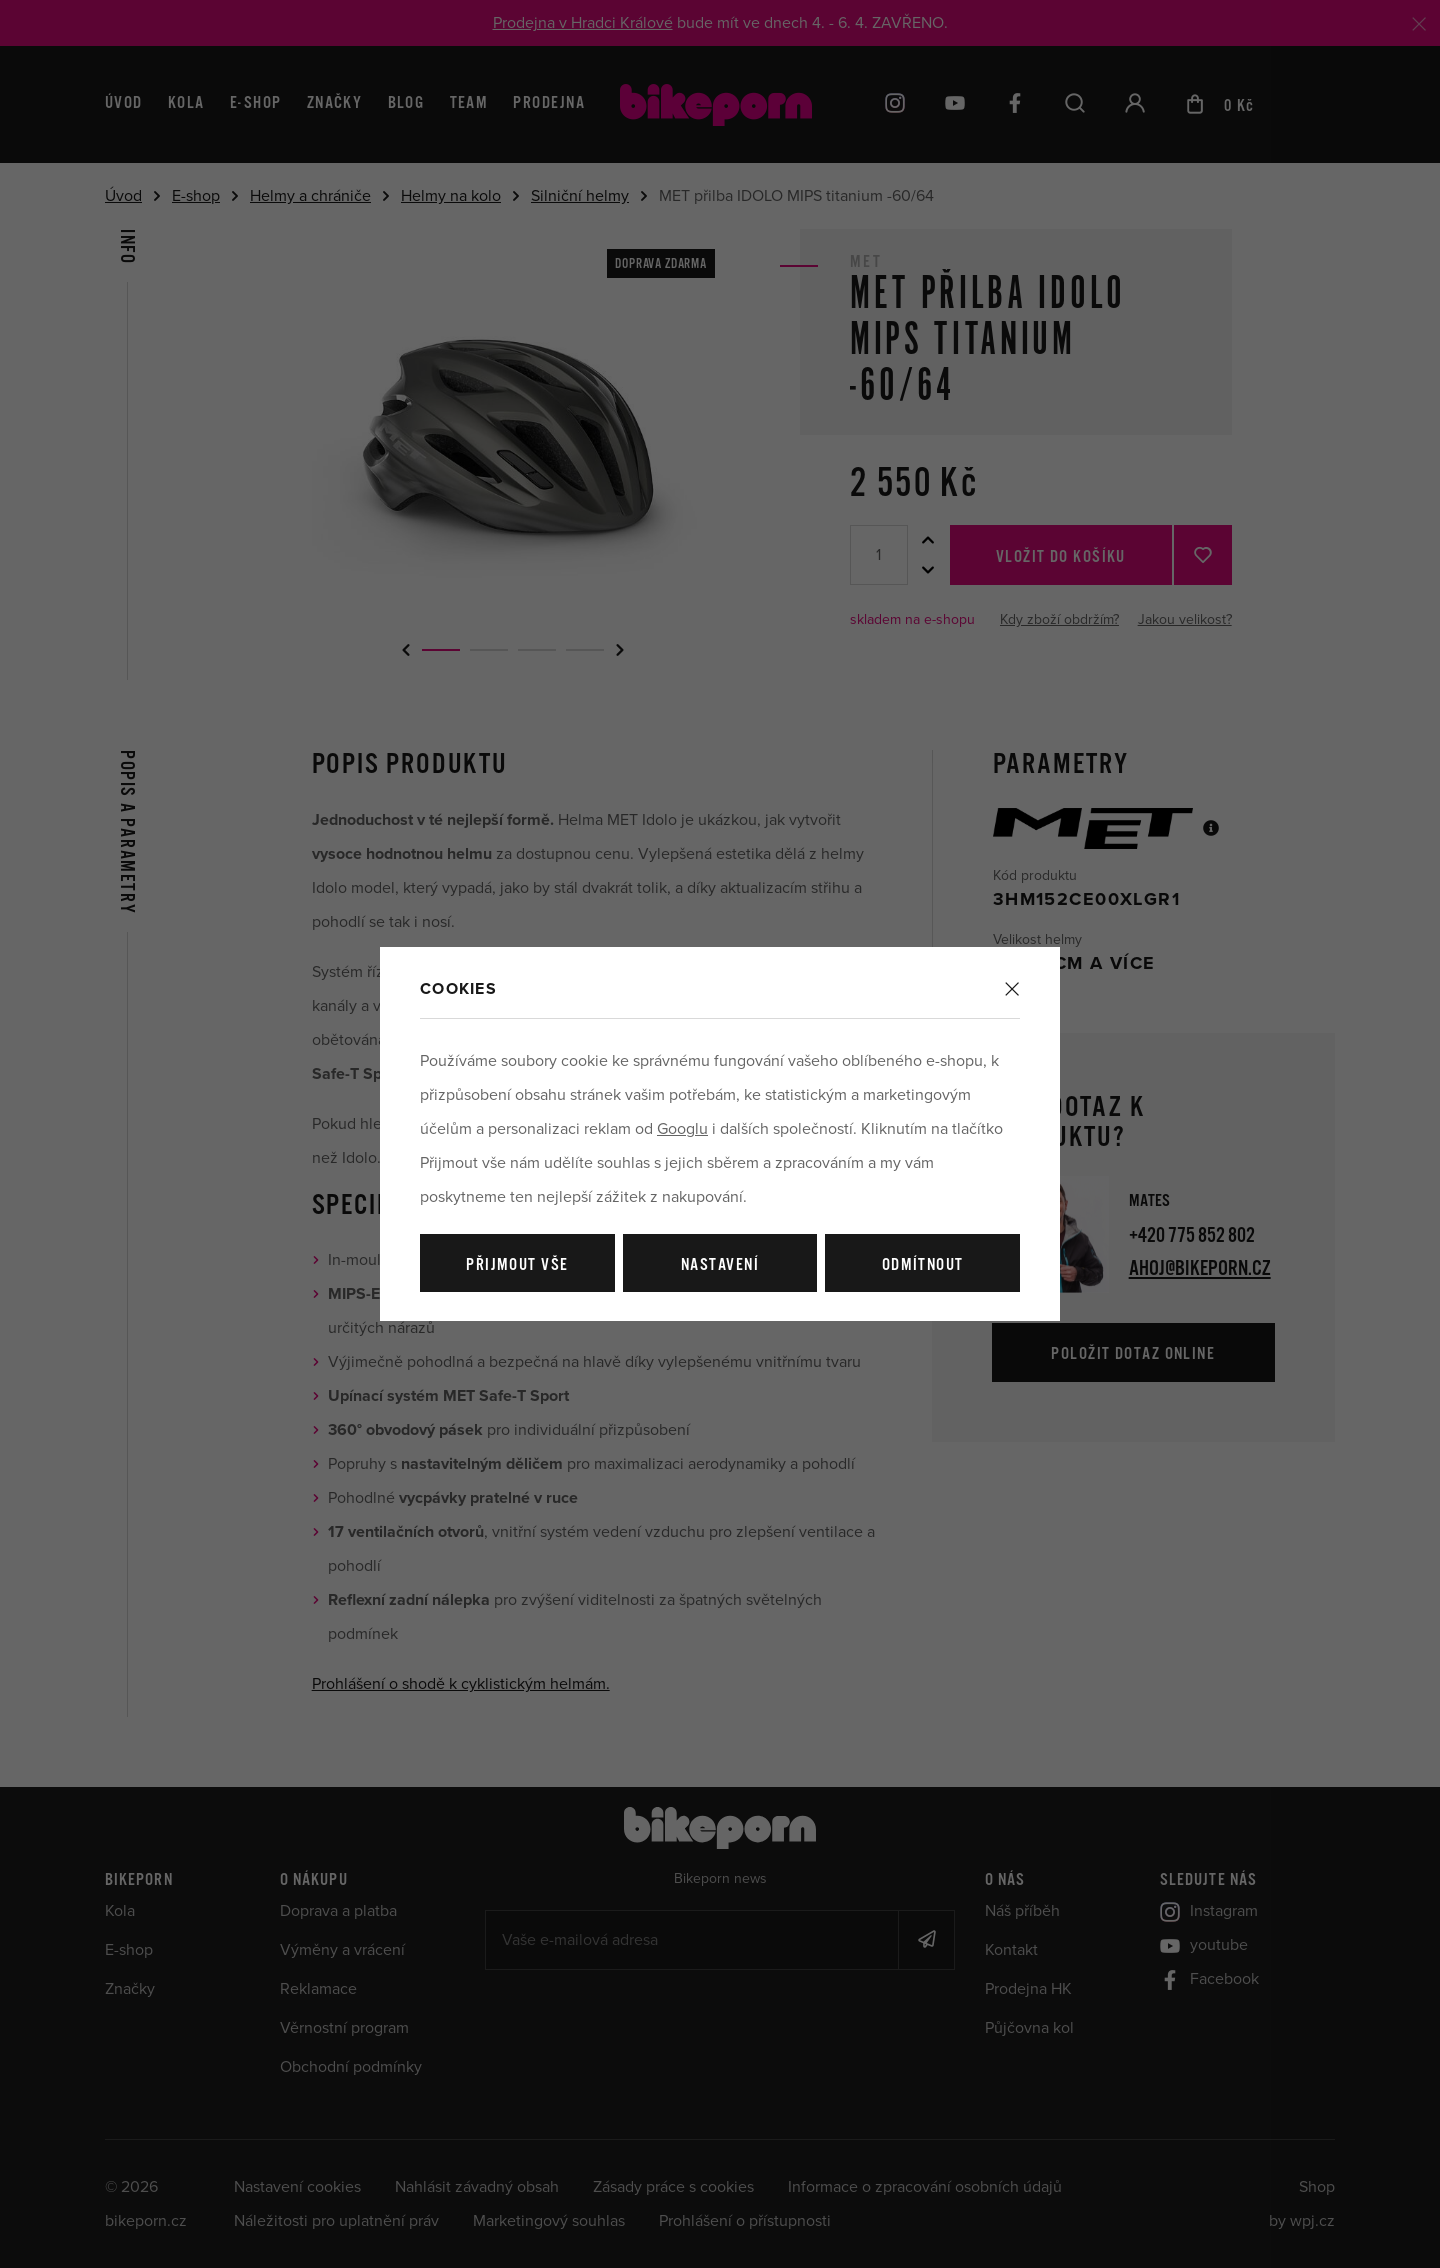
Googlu (682, 1129)
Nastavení (720, 1265)
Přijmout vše (517, 1265)
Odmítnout (923, 1265)
